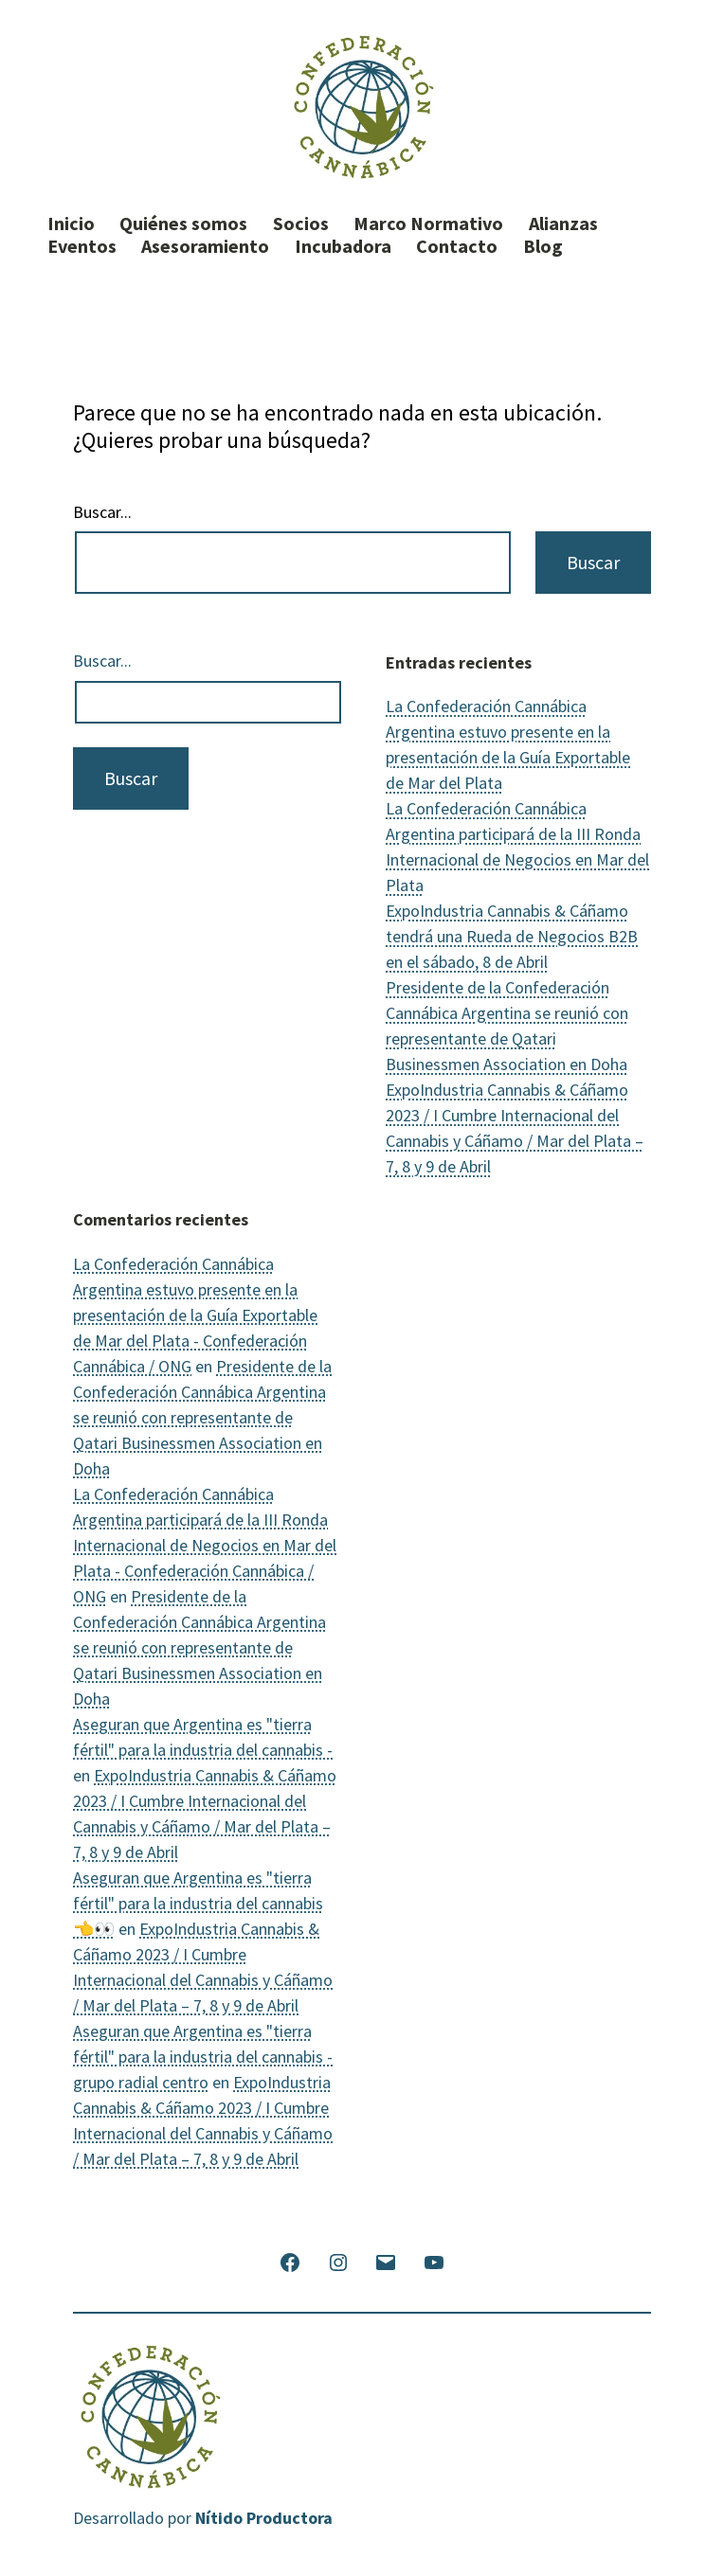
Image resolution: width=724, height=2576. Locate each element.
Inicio (71, 223)
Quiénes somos (183, 223)
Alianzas (563, 223)
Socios (301, 223)
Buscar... (102, 512)
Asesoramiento (205, 246)
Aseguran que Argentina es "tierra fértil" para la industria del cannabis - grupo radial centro (203, 2056)
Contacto (457, 246)
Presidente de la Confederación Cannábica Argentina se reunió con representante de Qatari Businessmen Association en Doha (202, 1417)
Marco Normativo (428, 223)
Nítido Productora (264, 2518)
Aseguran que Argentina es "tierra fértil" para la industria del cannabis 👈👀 (198, 1903)
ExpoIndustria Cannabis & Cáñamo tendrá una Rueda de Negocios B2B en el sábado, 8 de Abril (512, 936)
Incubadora (343, 246)
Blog (543, 246)
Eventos (82, 246)
